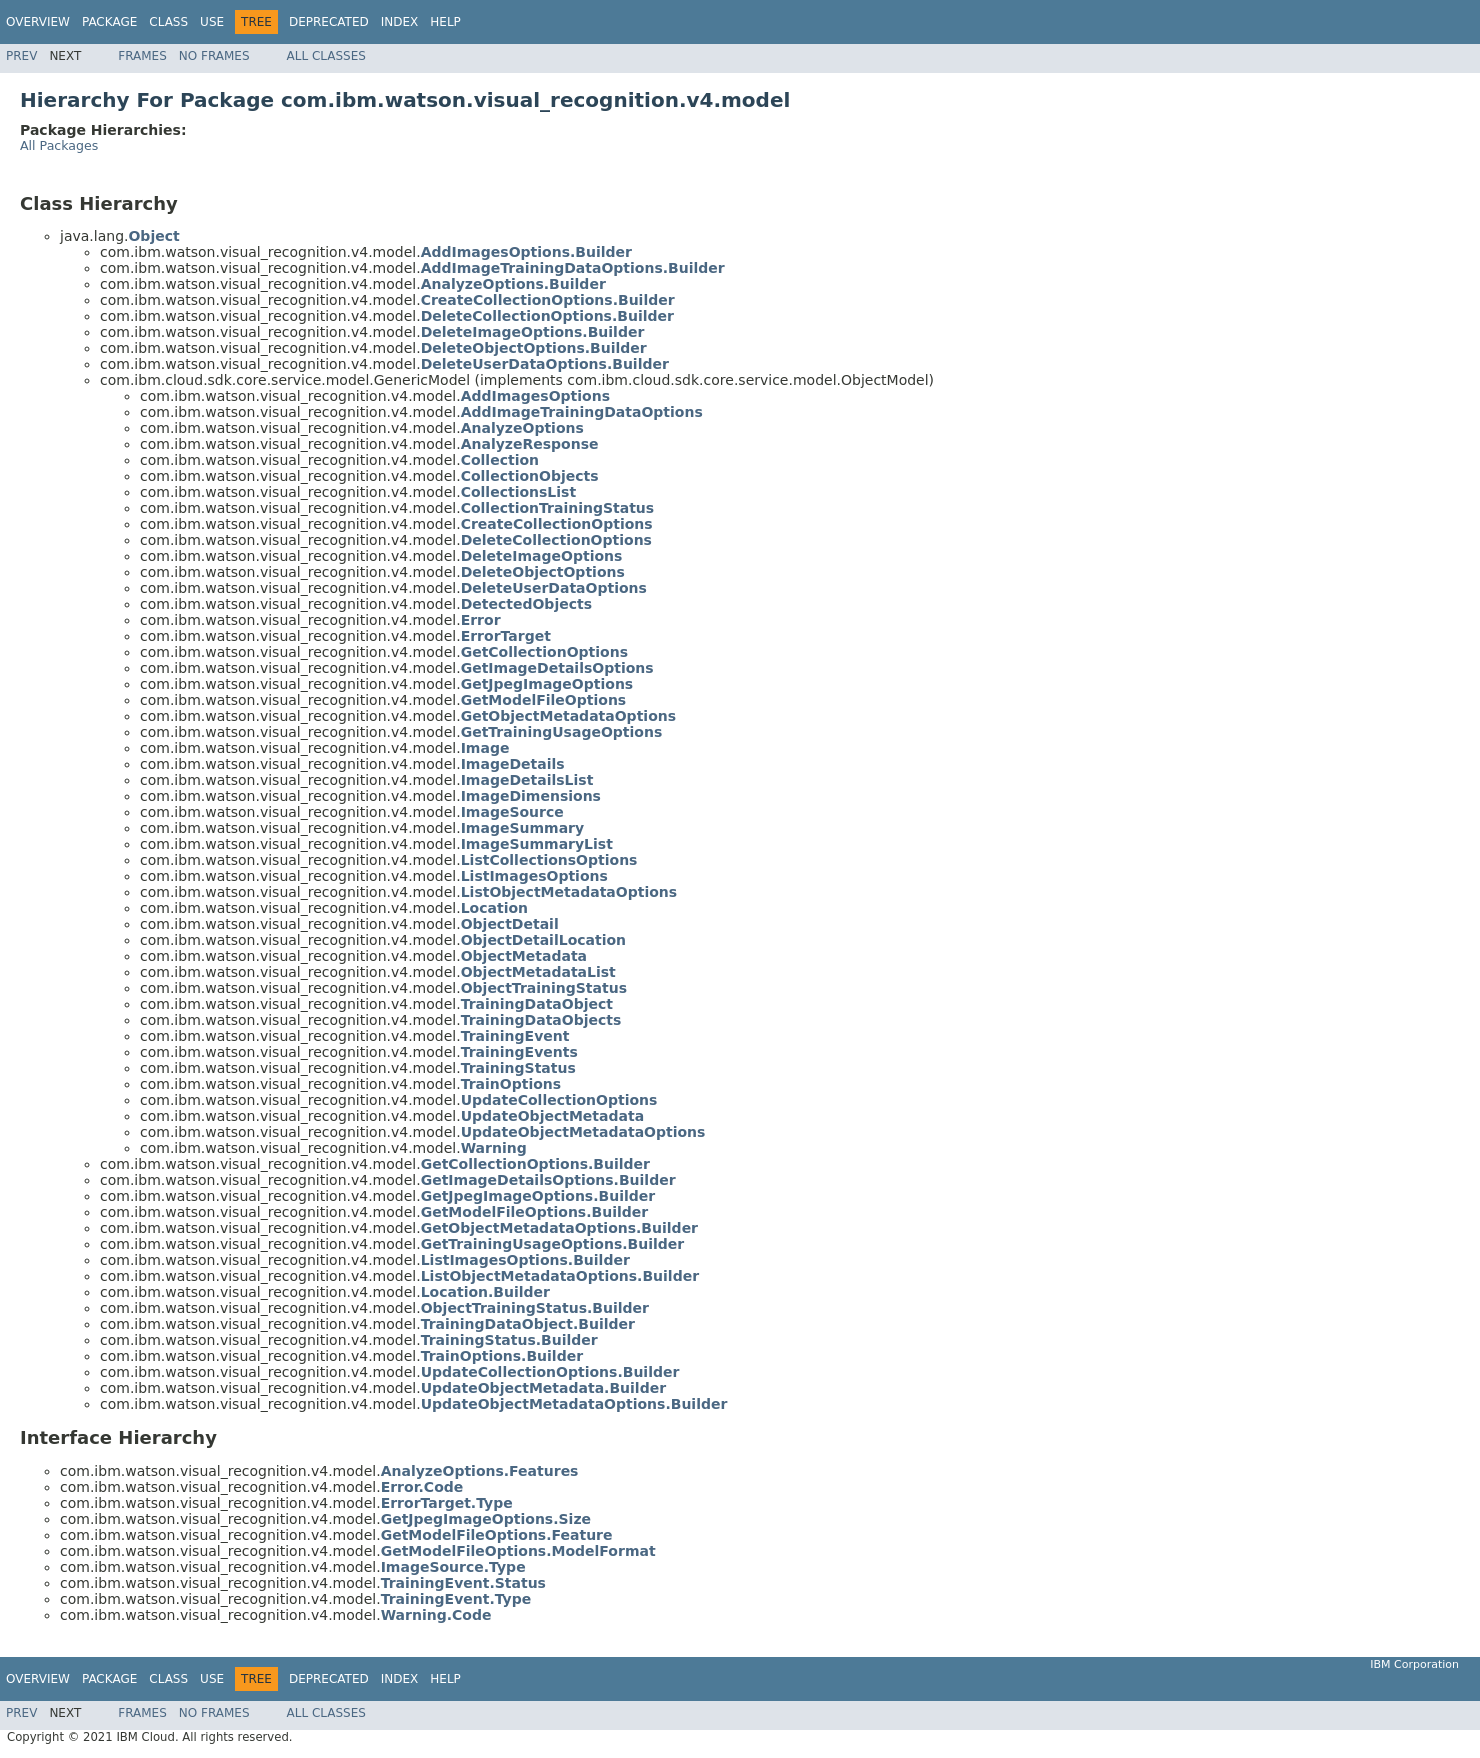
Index (400, 22)
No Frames (214, 56)
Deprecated (329, 22)
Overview (38, 22)
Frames (142, 56)
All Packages (59, 145)
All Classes (326, 56)
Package (109, 22)
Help (445, 22)
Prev (21, 56)
